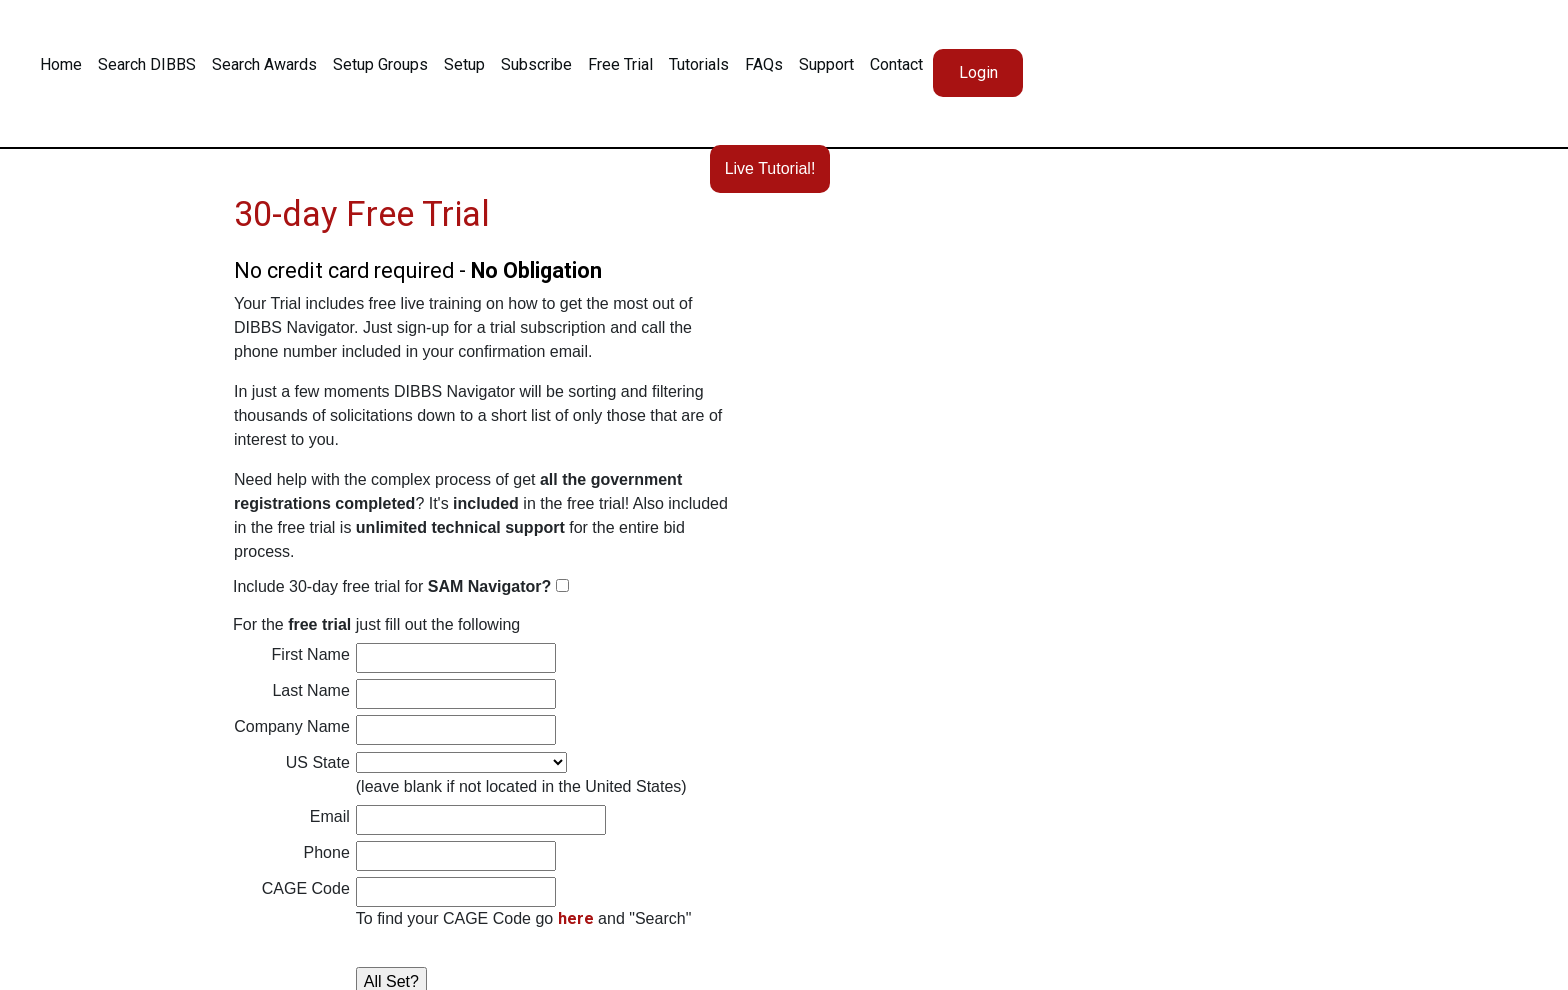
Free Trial (620, 64)
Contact (896, 64)
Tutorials (699, 64)
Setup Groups (380, 64)
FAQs (764, 64)
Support (826, 64)
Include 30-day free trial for (394, 586)
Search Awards (264, 64)
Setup (464, 64)
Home (61, 64)
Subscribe (536, 64)
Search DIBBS (147, 64)
